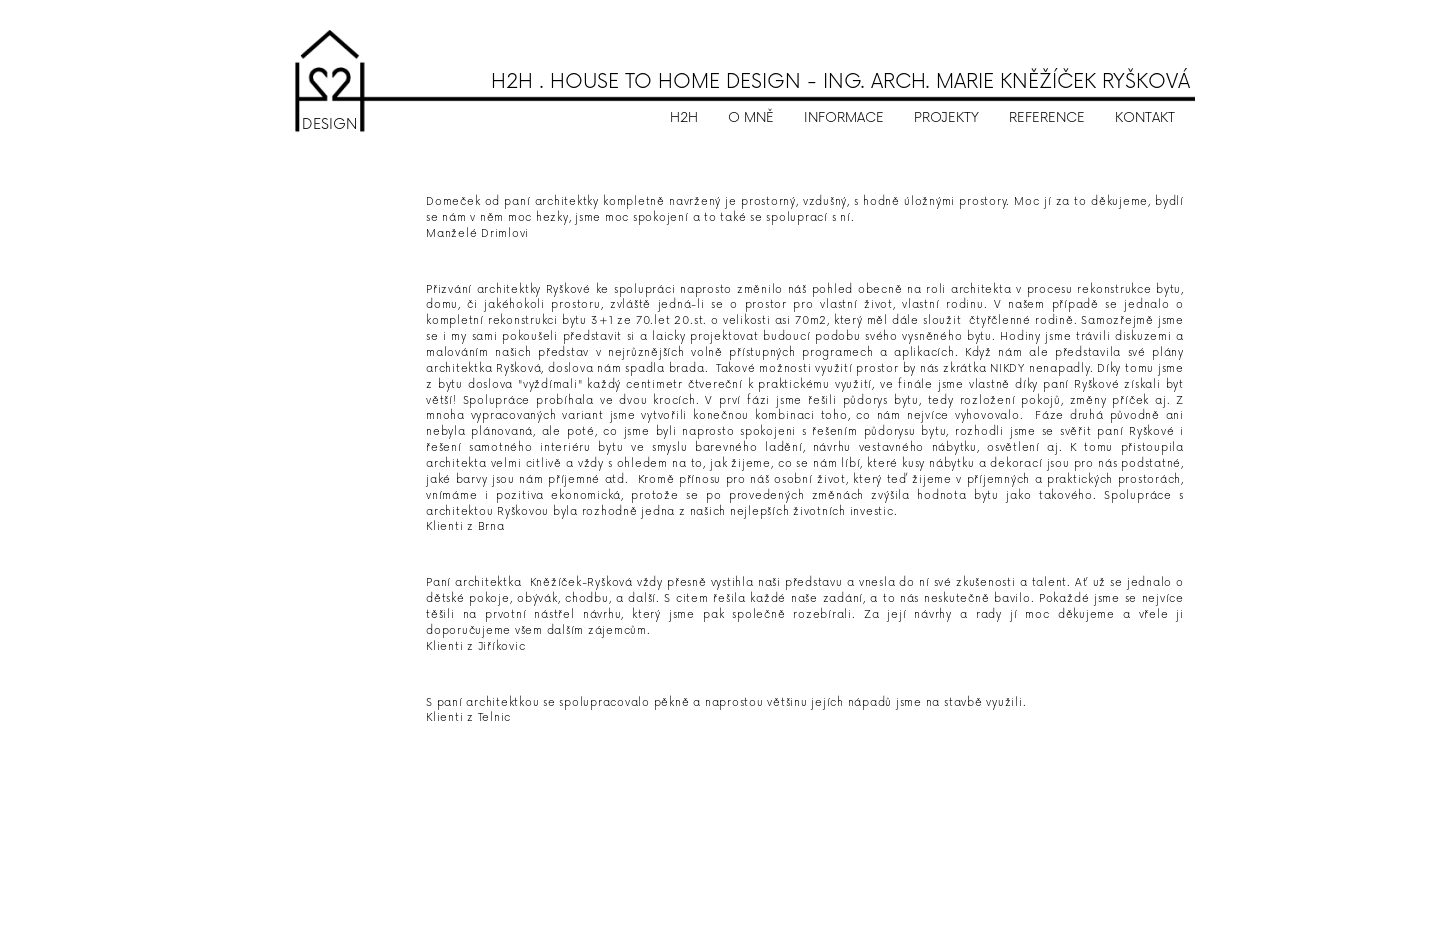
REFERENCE (1047, 118)
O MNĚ (751, 118)
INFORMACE (844, 118)
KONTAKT (1145, 118)
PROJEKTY (946, 118)
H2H (684, 118)
